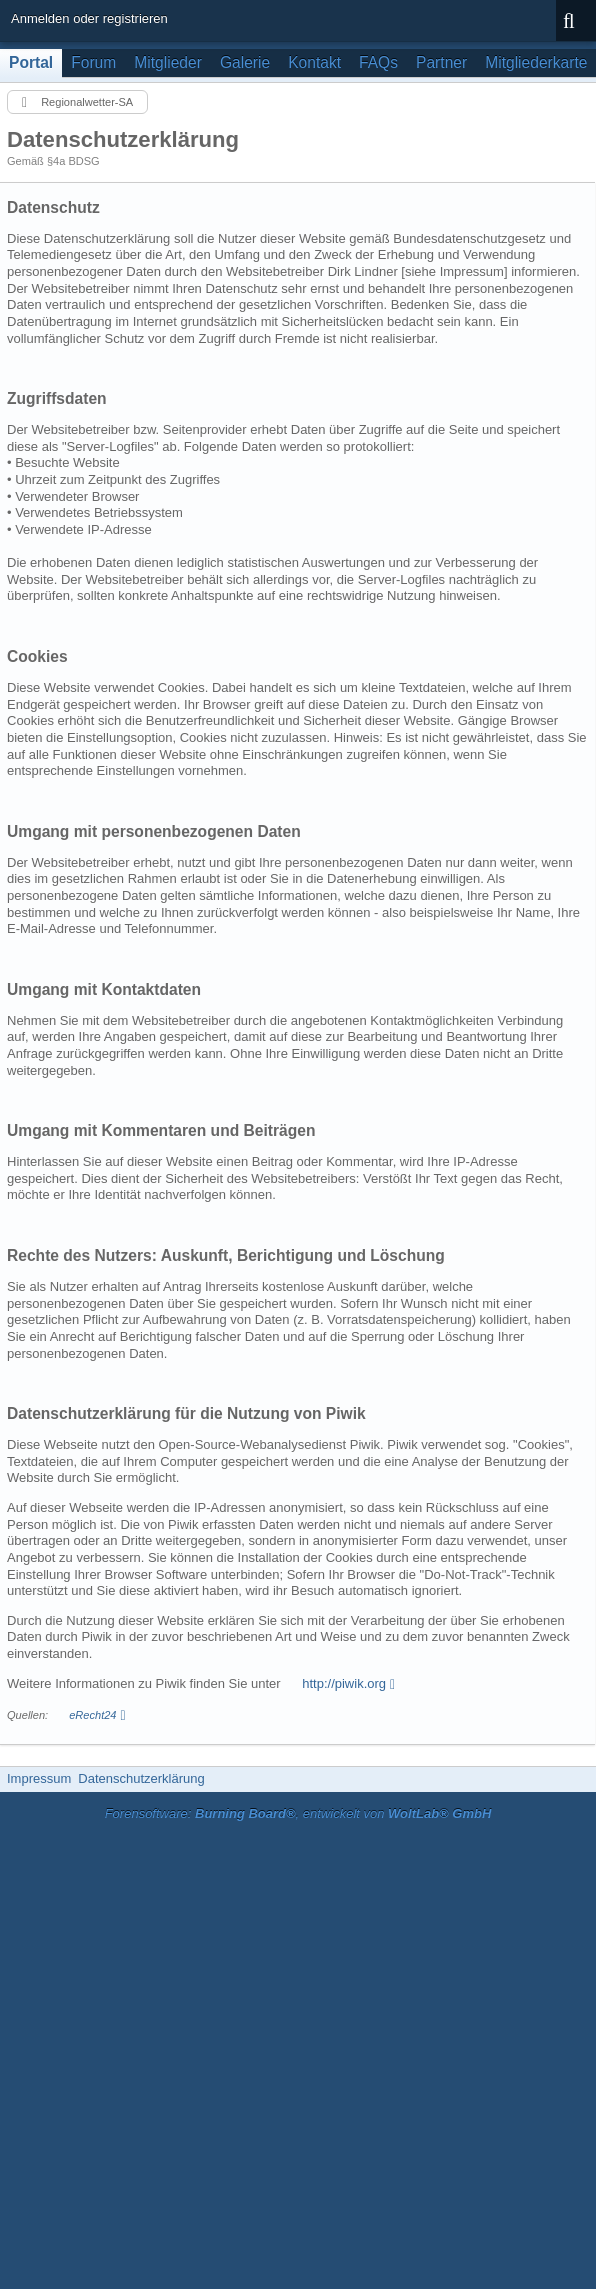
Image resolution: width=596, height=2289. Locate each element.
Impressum (39, 1778)
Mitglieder (168, 62)
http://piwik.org (344, 1683)
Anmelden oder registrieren (89, 18)
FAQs (378, 62)
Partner (441, 62)
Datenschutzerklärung (141, 1778)
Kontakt (314, 62)
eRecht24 (92, 1715)
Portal (31, 62)
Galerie (245, 62)
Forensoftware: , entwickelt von (298, 1813)
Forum (93, 62)
